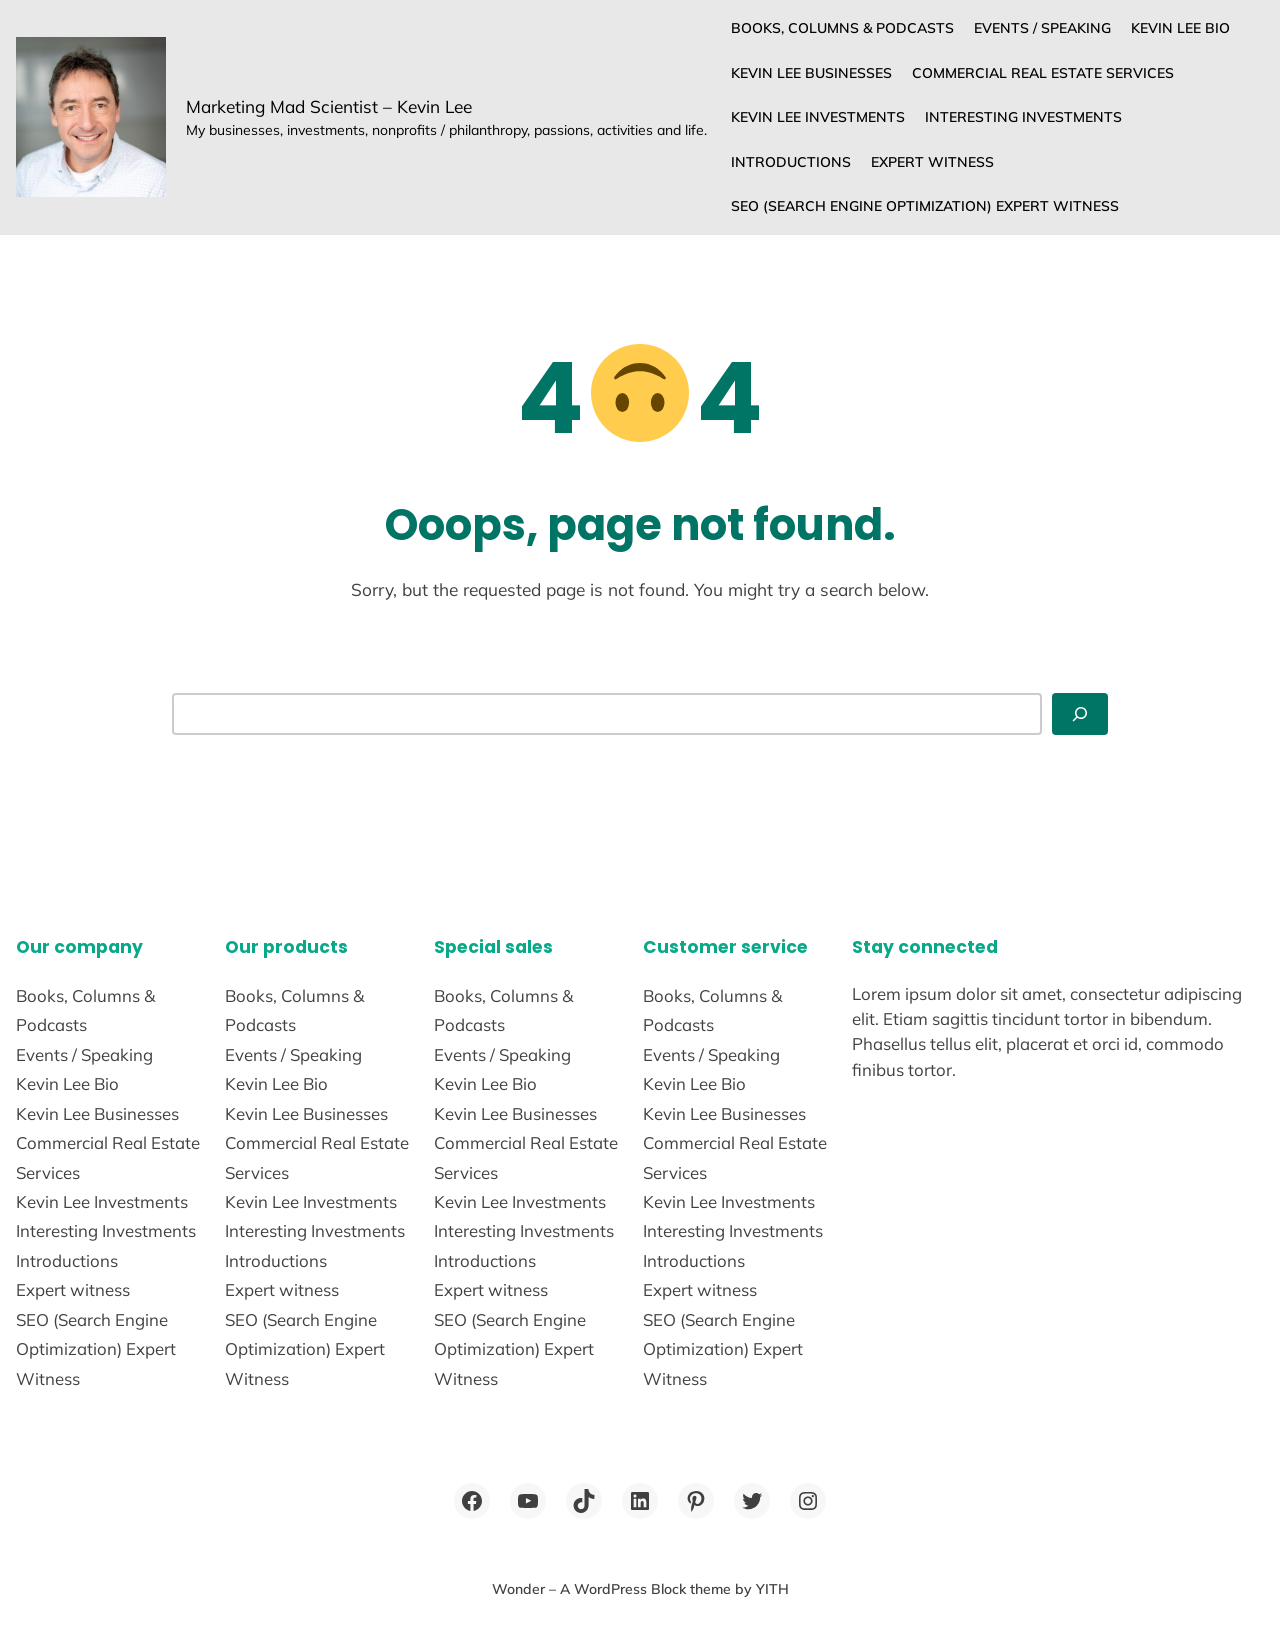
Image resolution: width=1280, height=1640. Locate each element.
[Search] (1080, 714)
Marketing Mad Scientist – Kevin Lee (329, 106)
